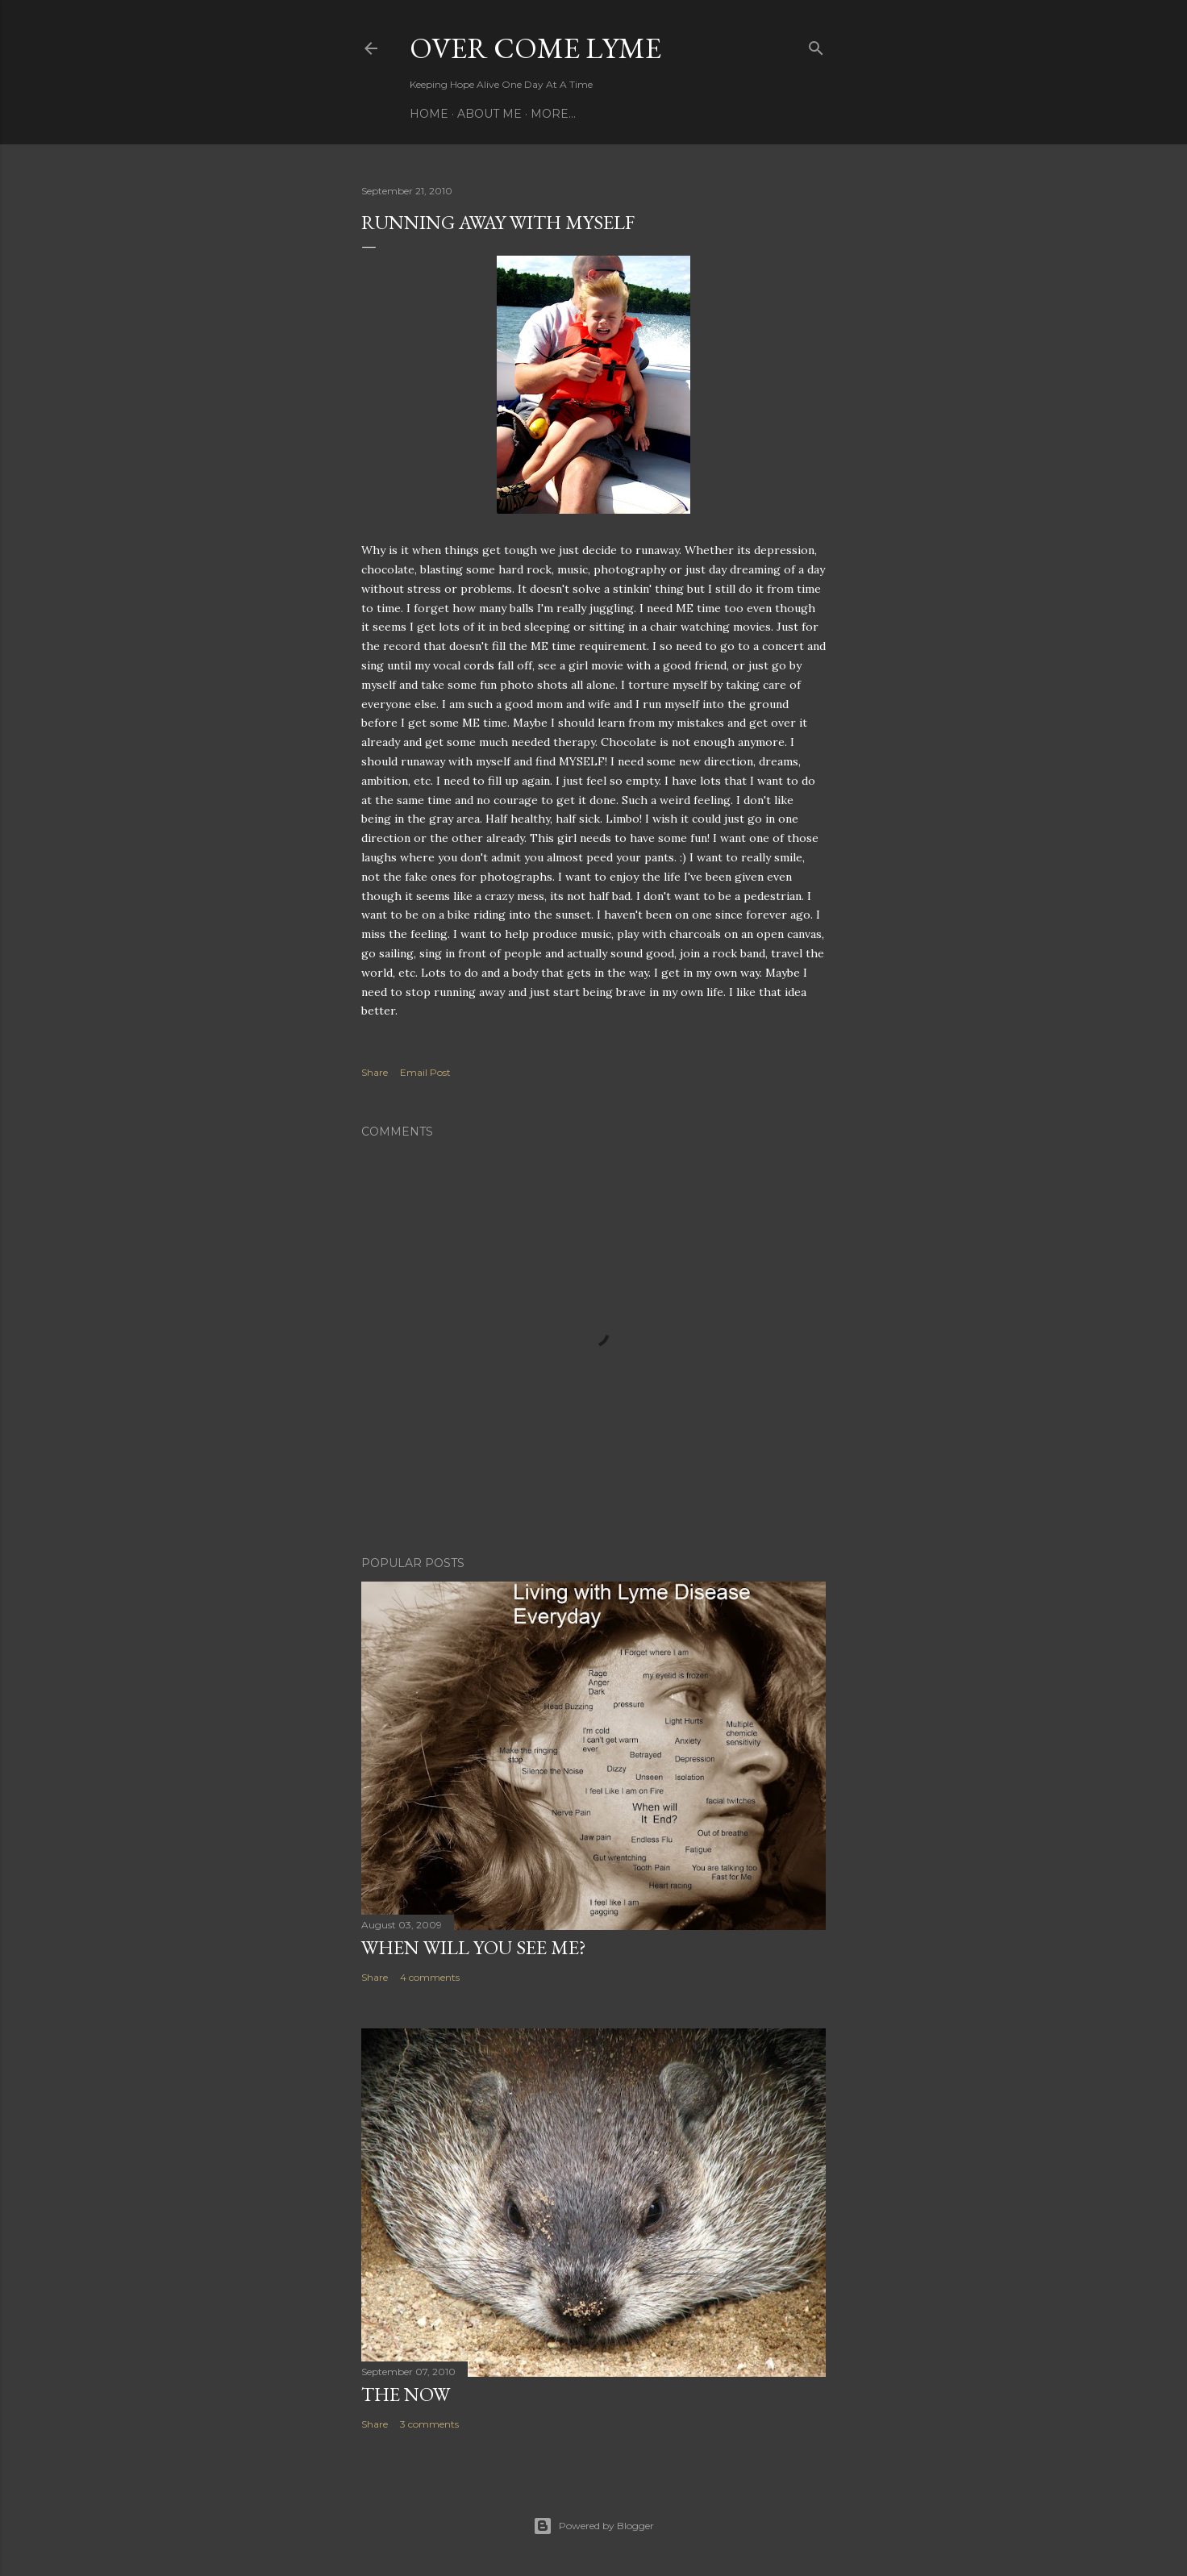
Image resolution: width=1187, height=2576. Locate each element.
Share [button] (374, 1072)
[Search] (816, 44)
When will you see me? (473, 1947)
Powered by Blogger (593, 2526)
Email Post (425, 1072)
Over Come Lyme (535, 48)
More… (553, 113)
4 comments (430, 1977)
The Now (405, 2394)
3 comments (429, 2424)
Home (429, 113)
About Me (489, 113)
